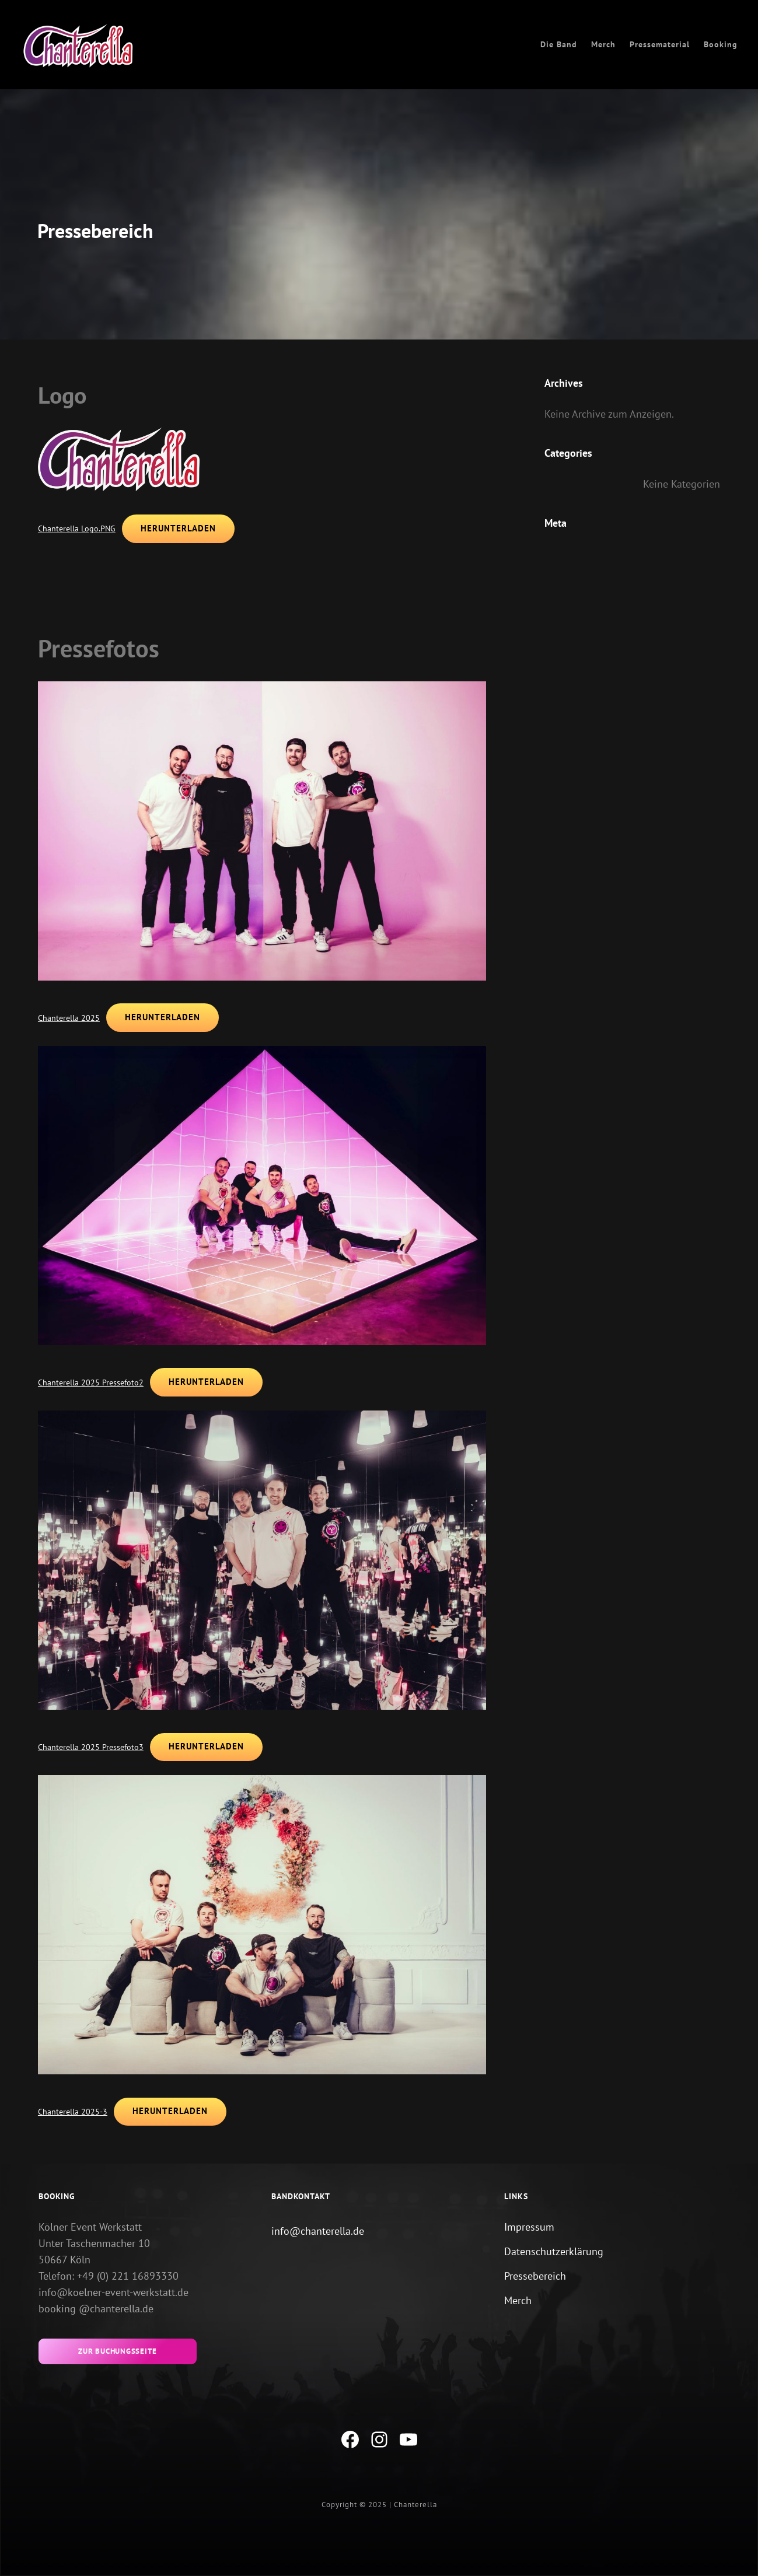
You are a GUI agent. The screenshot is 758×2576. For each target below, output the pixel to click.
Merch (518, 2301)
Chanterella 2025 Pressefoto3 (91, 1747)
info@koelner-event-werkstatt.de (113, 2293)
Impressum (529, 2227)
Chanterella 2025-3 (72, 2112)
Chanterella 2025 (69, 1018)
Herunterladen (178, 528)
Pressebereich (535, 2276)
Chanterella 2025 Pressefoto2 (91, 1382)
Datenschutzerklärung (553, 2252)
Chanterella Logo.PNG (77, 528)
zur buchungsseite (117, 2352)
